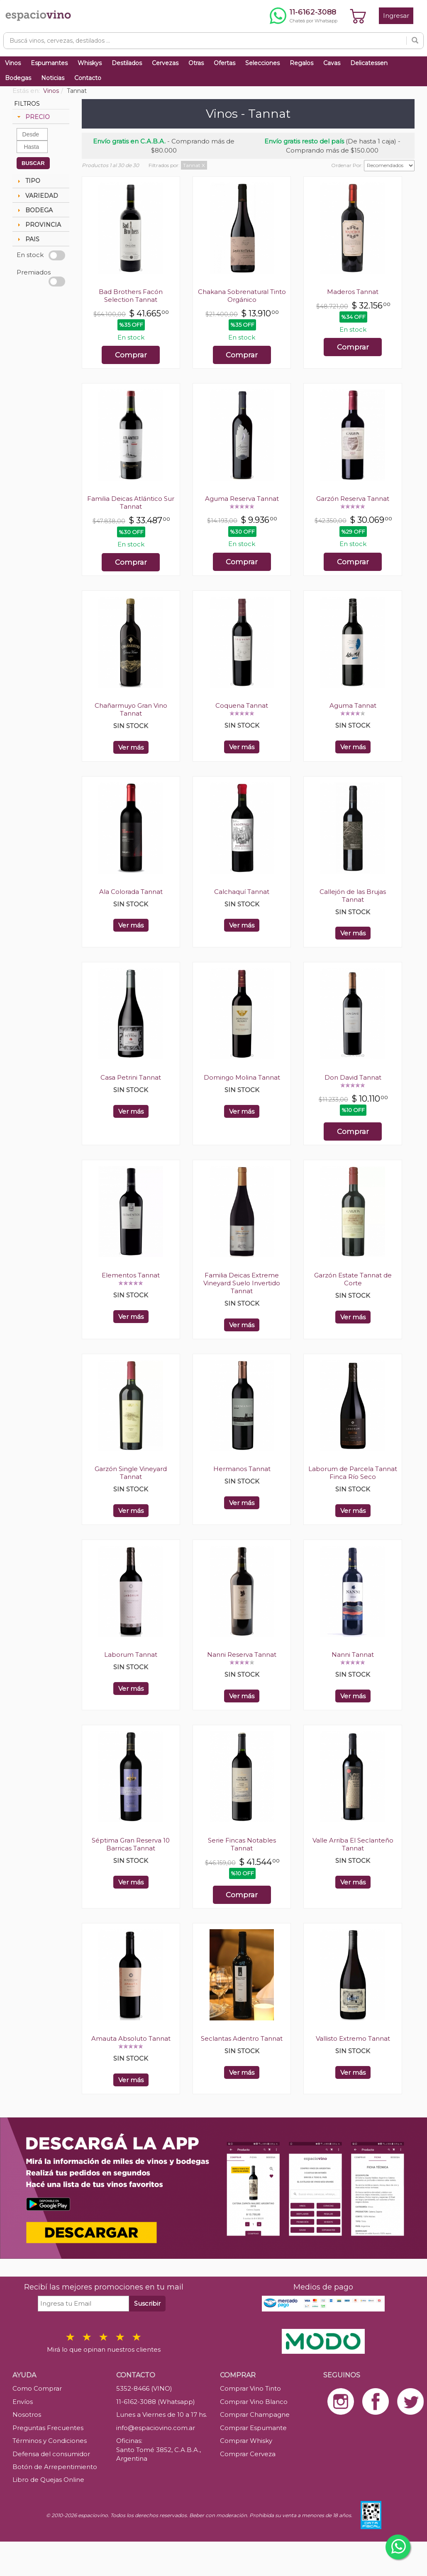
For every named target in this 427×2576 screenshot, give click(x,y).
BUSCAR (33, 163)
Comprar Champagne (255, 2414)
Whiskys (90, 63)
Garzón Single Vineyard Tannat (131, 1473)
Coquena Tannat (241, 705)
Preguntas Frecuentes (47, 2428)
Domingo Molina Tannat (242, 1077)
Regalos (301, 63)
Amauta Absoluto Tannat (131, 2038)
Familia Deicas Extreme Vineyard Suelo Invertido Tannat (241, 1283)
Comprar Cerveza (248, 2454)
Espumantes (49, 63)
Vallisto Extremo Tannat (353, 2038)
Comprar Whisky (246, 2441)
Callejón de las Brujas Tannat (353, 895)
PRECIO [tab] (32, 117)
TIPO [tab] (27, 181)
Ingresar (396, 15)
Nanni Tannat (353, 1654)
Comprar (131, 355)
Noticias (52, 78)
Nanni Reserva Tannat (241, 1654)
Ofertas (224, 63)
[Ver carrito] (358, 15)
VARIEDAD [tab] (36, 195)
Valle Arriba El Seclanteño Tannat (352, 1844)
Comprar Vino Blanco (254, 2402)
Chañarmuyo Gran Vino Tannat (131, 709)
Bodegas (18, 78)
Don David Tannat (353, 1077)
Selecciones (262, 63)
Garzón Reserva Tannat (352, 499)
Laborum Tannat (130, 1654)
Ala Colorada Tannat (131, 892)
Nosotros (26, 2414)
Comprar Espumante (253, 2428)
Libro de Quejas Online (48, 2480)
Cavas (331, 63)
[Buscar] (415, 41)
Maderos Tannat (352, 292)
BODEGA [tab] (34, 210)
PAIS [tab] (27, 239)
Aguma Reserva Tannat (242, 499)
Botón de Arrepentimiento (54, 2467)
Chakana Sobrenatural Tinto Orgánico (242, 295)
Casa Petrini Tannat (130, 1077)
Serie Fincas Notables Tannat (242, 1844)
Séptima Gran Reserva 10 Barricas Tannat (131, 1844)
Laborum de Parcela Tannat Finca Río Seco (352, 1473)
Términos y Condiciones (49, 2441)
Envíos (22, 2402)
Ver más (131, 747)
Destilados (127, 63)
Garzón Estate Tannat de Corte (353, 1279)
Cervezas (165, 63)
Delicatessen (369, 63)
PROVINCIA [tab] (38, 224)
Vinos (13, 63)
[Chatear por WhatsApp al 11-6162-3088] (303, 15)
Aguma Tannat (352, 705)
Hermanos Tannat (242, 1469)
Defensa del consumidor (51, 2454)
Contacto (87, 78)
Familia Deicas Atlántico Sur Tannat (130, 502)
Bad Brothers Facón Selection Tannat (131, 295)
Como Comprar (37, 2388)
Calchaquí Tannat (241, 892)
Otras (196, 63)
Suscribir (147, 2303)
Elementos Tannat (131, 1275)
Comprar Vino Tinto (250, 2388)
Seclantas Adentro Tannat (242, 2038)
